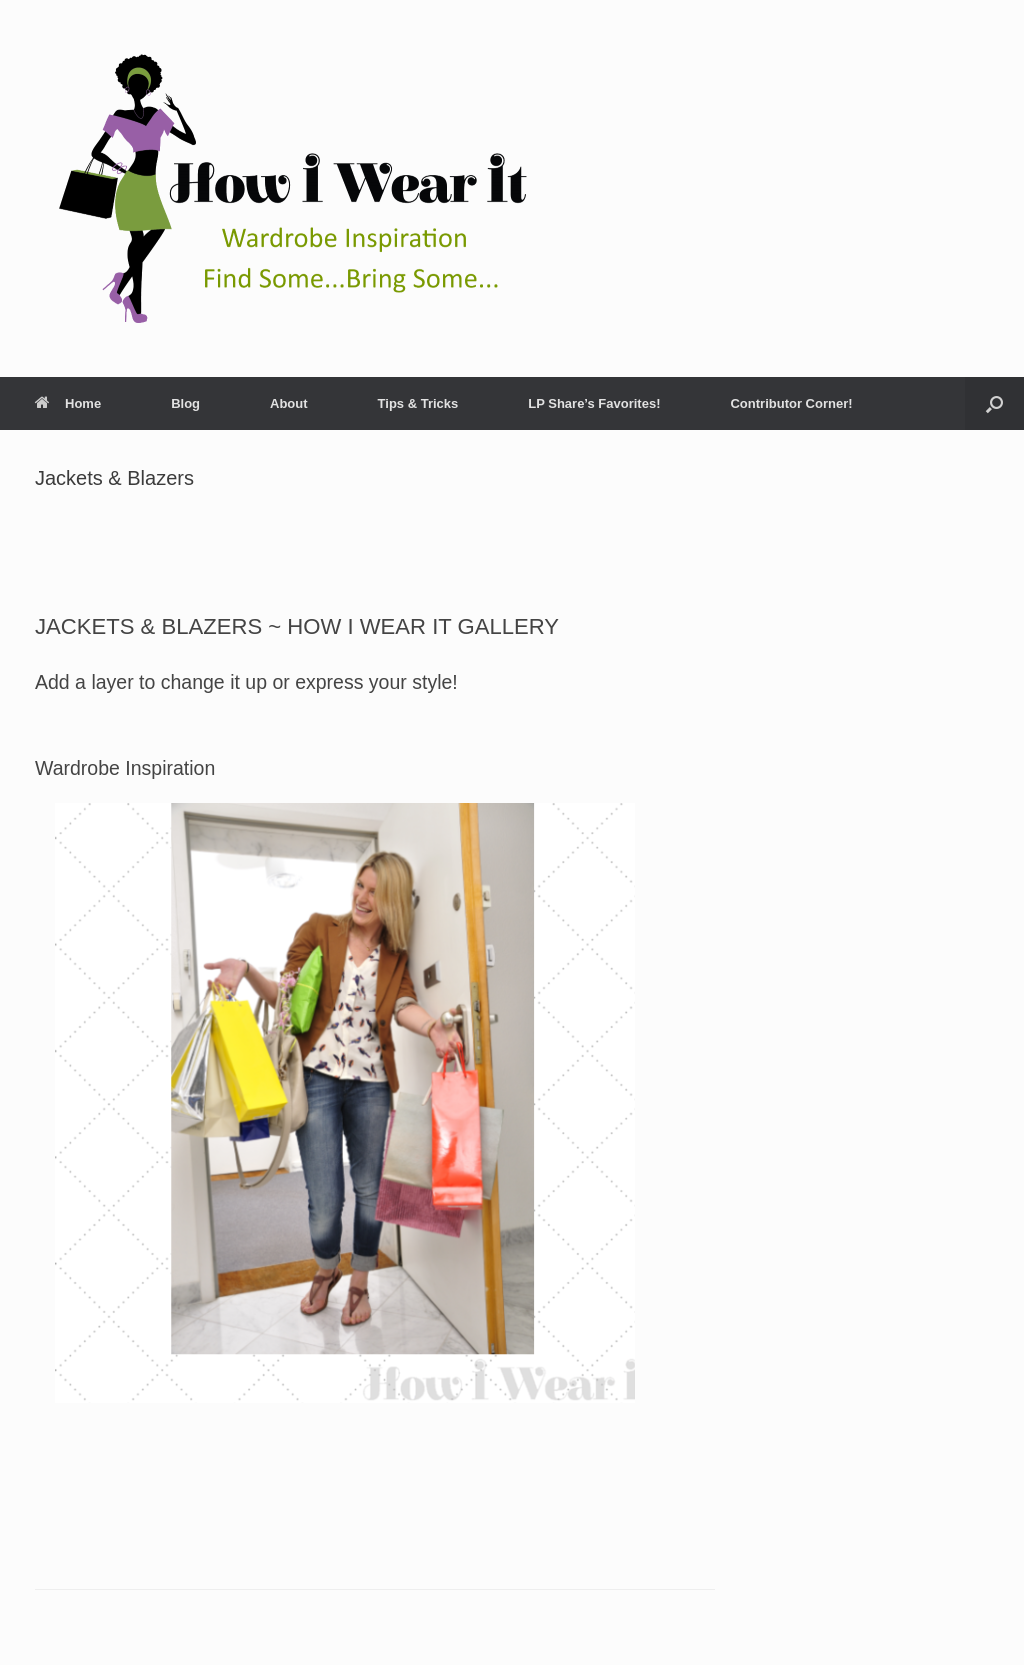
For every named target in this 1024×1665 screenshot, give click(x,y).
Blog (185, 403)
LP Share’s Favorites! (594, 403)
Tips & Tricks (418, 403)
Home (68, 403)
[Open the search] (994, 403)
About (289, 403)
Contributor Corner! (791, 403)
